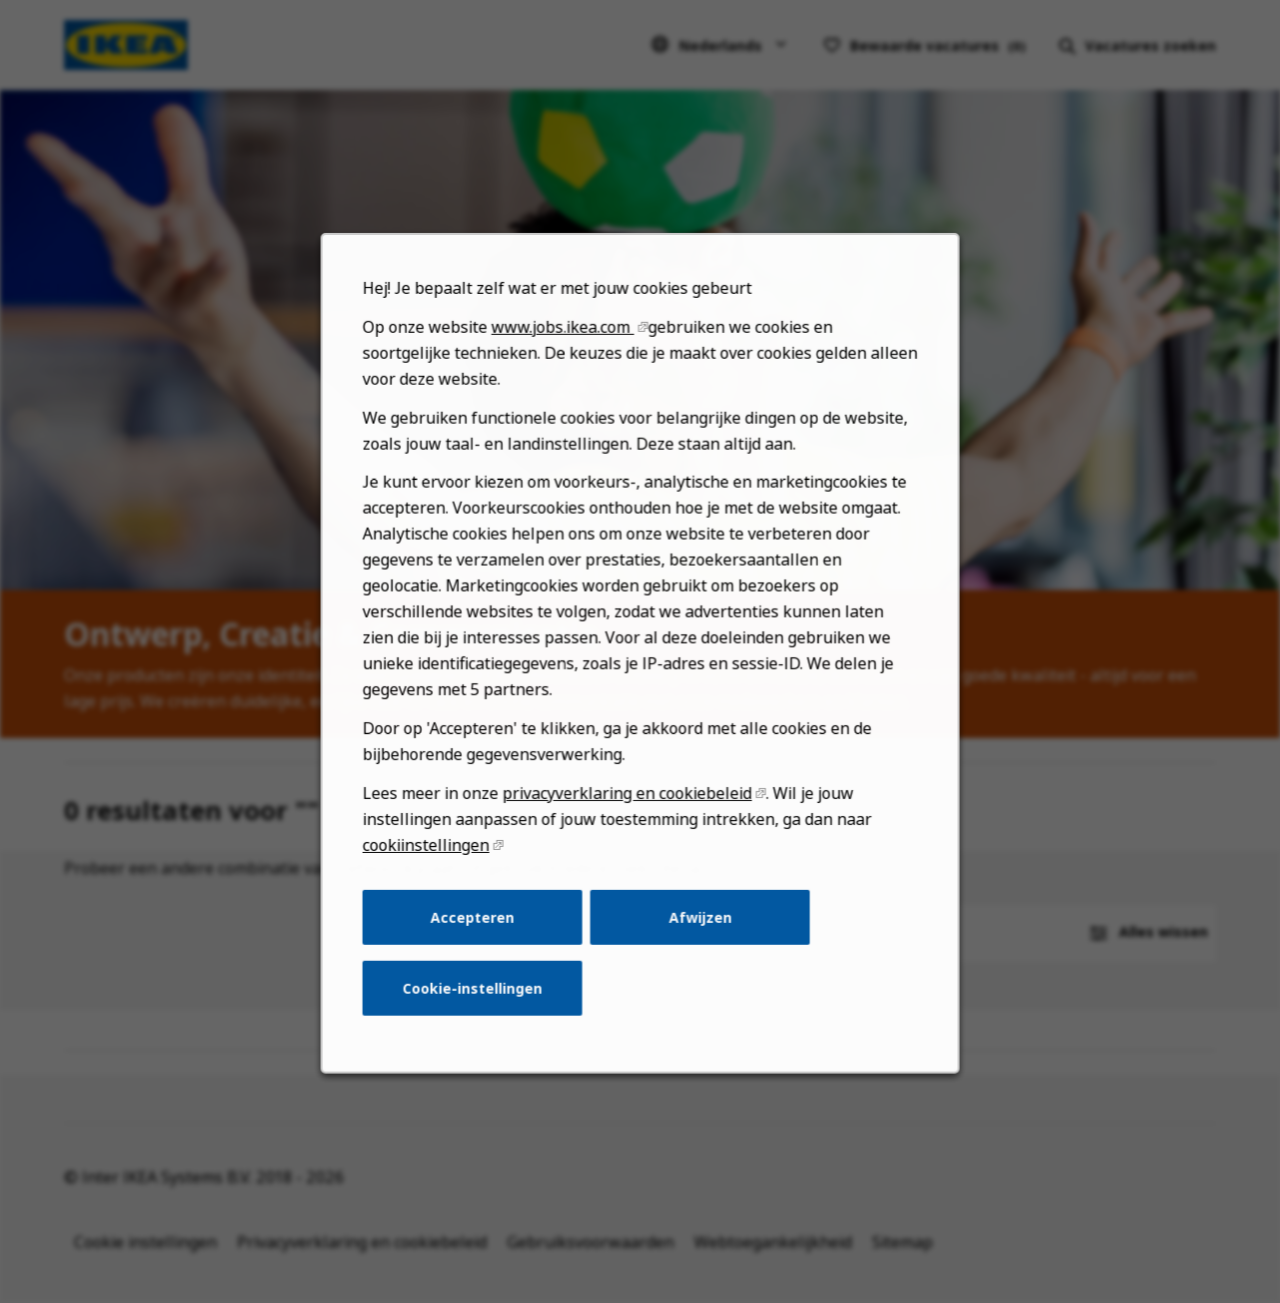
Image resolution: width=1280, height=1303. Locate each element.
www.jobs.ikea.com (564, 354)
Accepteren (476, 930)
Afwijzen (698, 930)
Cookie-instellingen (476, 999)
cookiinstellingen (431, 859)
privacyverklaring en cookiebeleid (628, 809)
